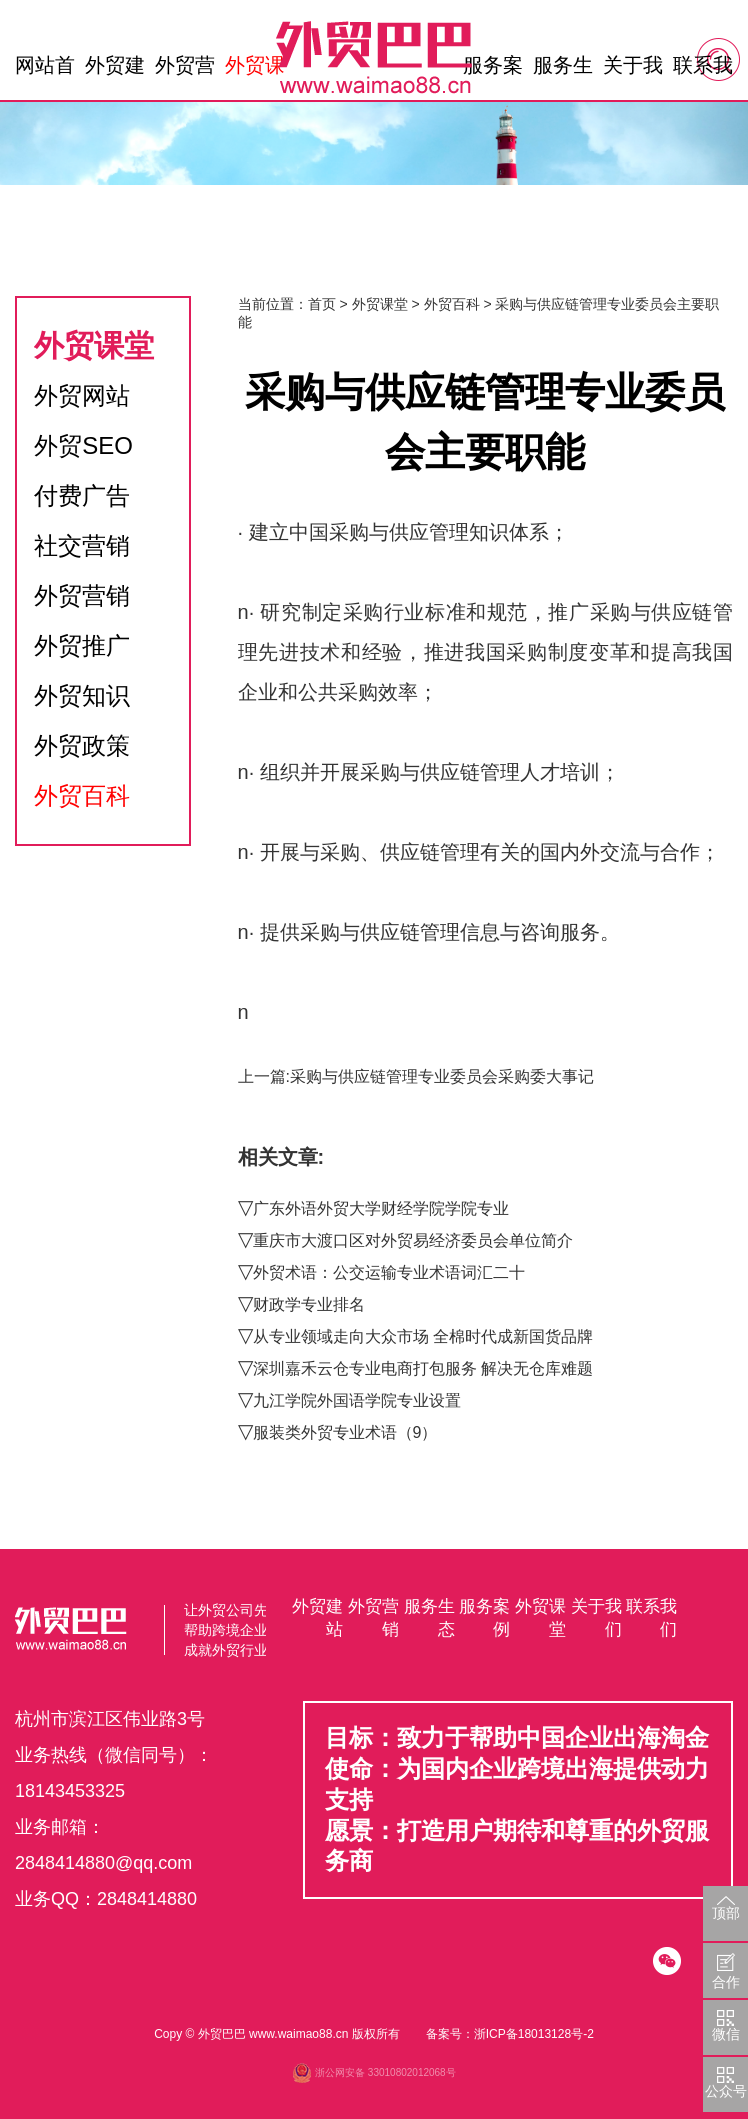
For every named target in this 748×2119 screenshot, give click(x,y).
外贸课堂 (255, 70)
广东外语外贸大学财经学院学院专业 (381, 1208)
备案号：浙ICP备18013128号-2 (510, 2034)
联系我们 (703, 70)
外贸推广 (82, 645)
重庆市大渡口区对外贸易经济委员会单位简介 (413, 1240)
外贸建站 (115, 70)
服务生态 (563, 70)
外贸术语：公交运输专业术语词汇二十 (389, 1272)
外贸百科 (82, 795)
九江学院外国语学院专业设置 (357, 1400)
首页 (322, 304)
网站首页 (45, 70)
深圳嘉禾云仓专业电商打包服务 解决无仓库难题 (423, 1368)
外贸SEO (83, 445)
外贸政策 (82, 745)
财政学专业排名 (309, 1304)
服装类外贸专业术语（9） (345, 1432)
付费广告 (82, 495)
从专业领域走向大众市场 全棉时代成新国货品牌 (423, 1336)
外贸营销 (185, 70)
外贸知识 (82, 695)
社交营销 (82, 545)
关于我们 (633, 70)
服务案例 (493, 70)
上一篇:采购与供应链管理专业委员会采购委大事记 (416, 1076)
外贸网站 (82, 395)
